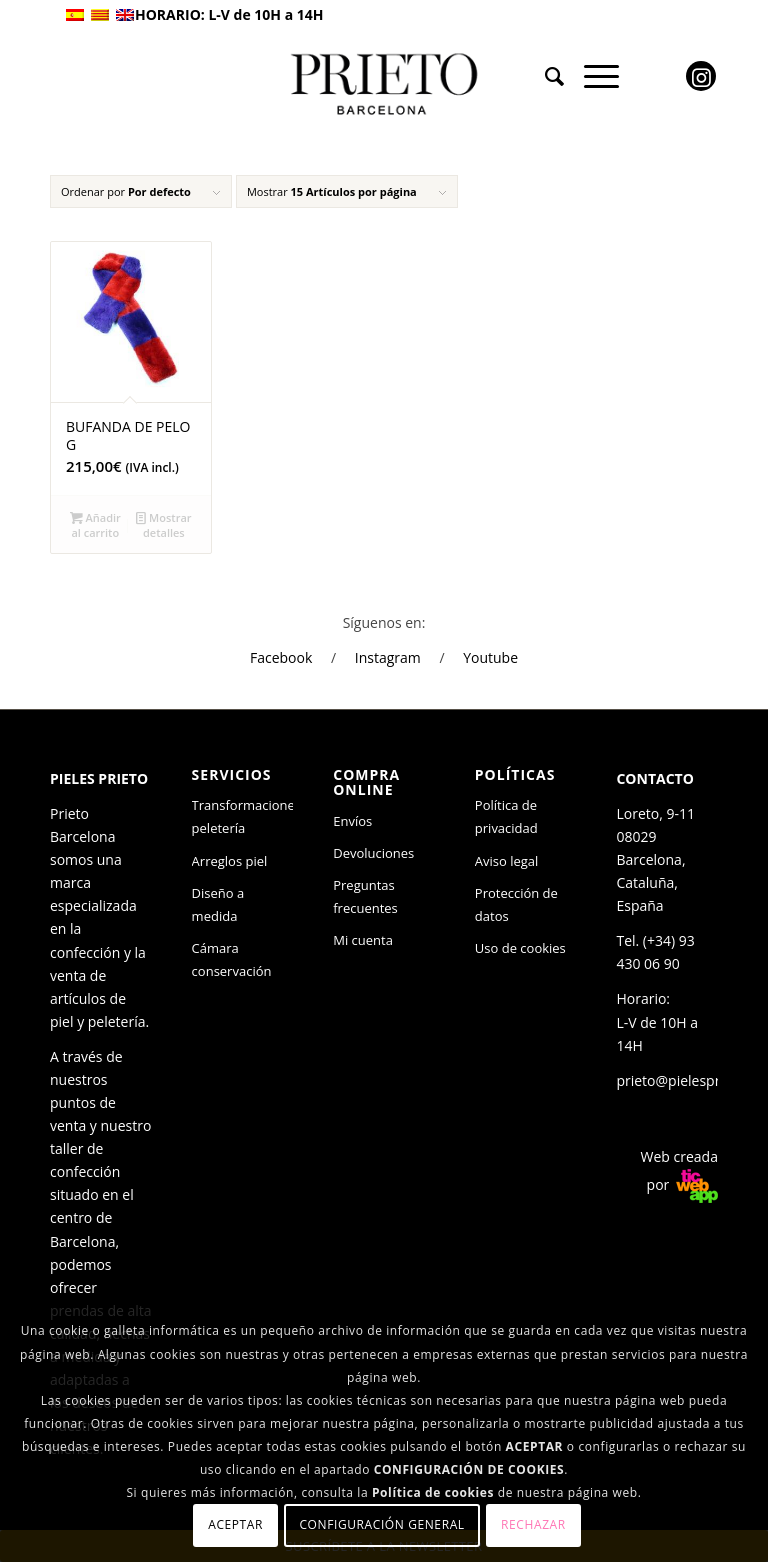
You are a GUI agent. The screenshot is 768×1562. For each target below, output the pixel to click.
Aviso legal (507, 861)
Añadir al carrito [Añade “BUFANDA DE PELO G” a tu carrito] (95, 524)
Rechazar (533, 1524)
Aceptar (235, 1524)
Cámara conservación (232, 959)
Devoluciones (373, 853)
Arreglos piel (230, 861)
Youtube (490, 657)
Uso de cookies (520, 948)
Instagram (388, 657)
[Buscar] (544, 76)
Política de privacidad (506, 816)
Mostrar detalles (163, 524)
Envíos (352, 821)
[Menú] (591, 76)
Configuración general (381, 1524)
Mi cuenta (363, 940)
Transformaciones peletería (243, 816)
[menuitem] (544, 76)
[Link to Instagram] (701, 76)
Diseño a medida (218, 904)
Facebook (281, 657)
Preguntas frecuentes (365, 896)
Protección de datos (516, 904)
